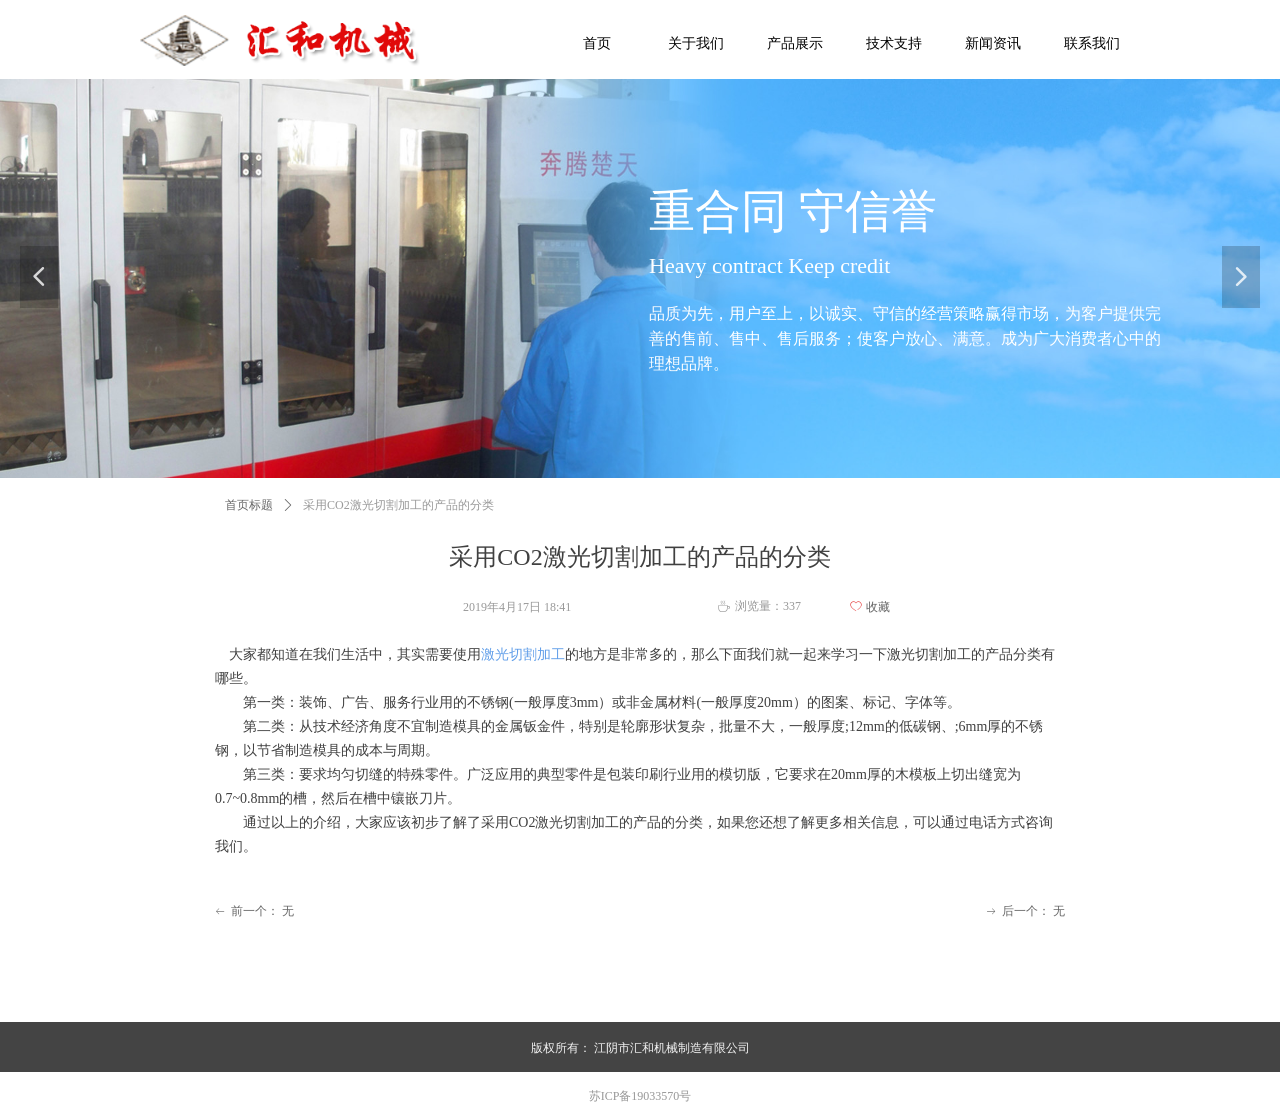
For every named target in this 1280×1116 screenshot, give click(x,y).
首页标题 (249, 505)
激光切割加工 (523, 654)
